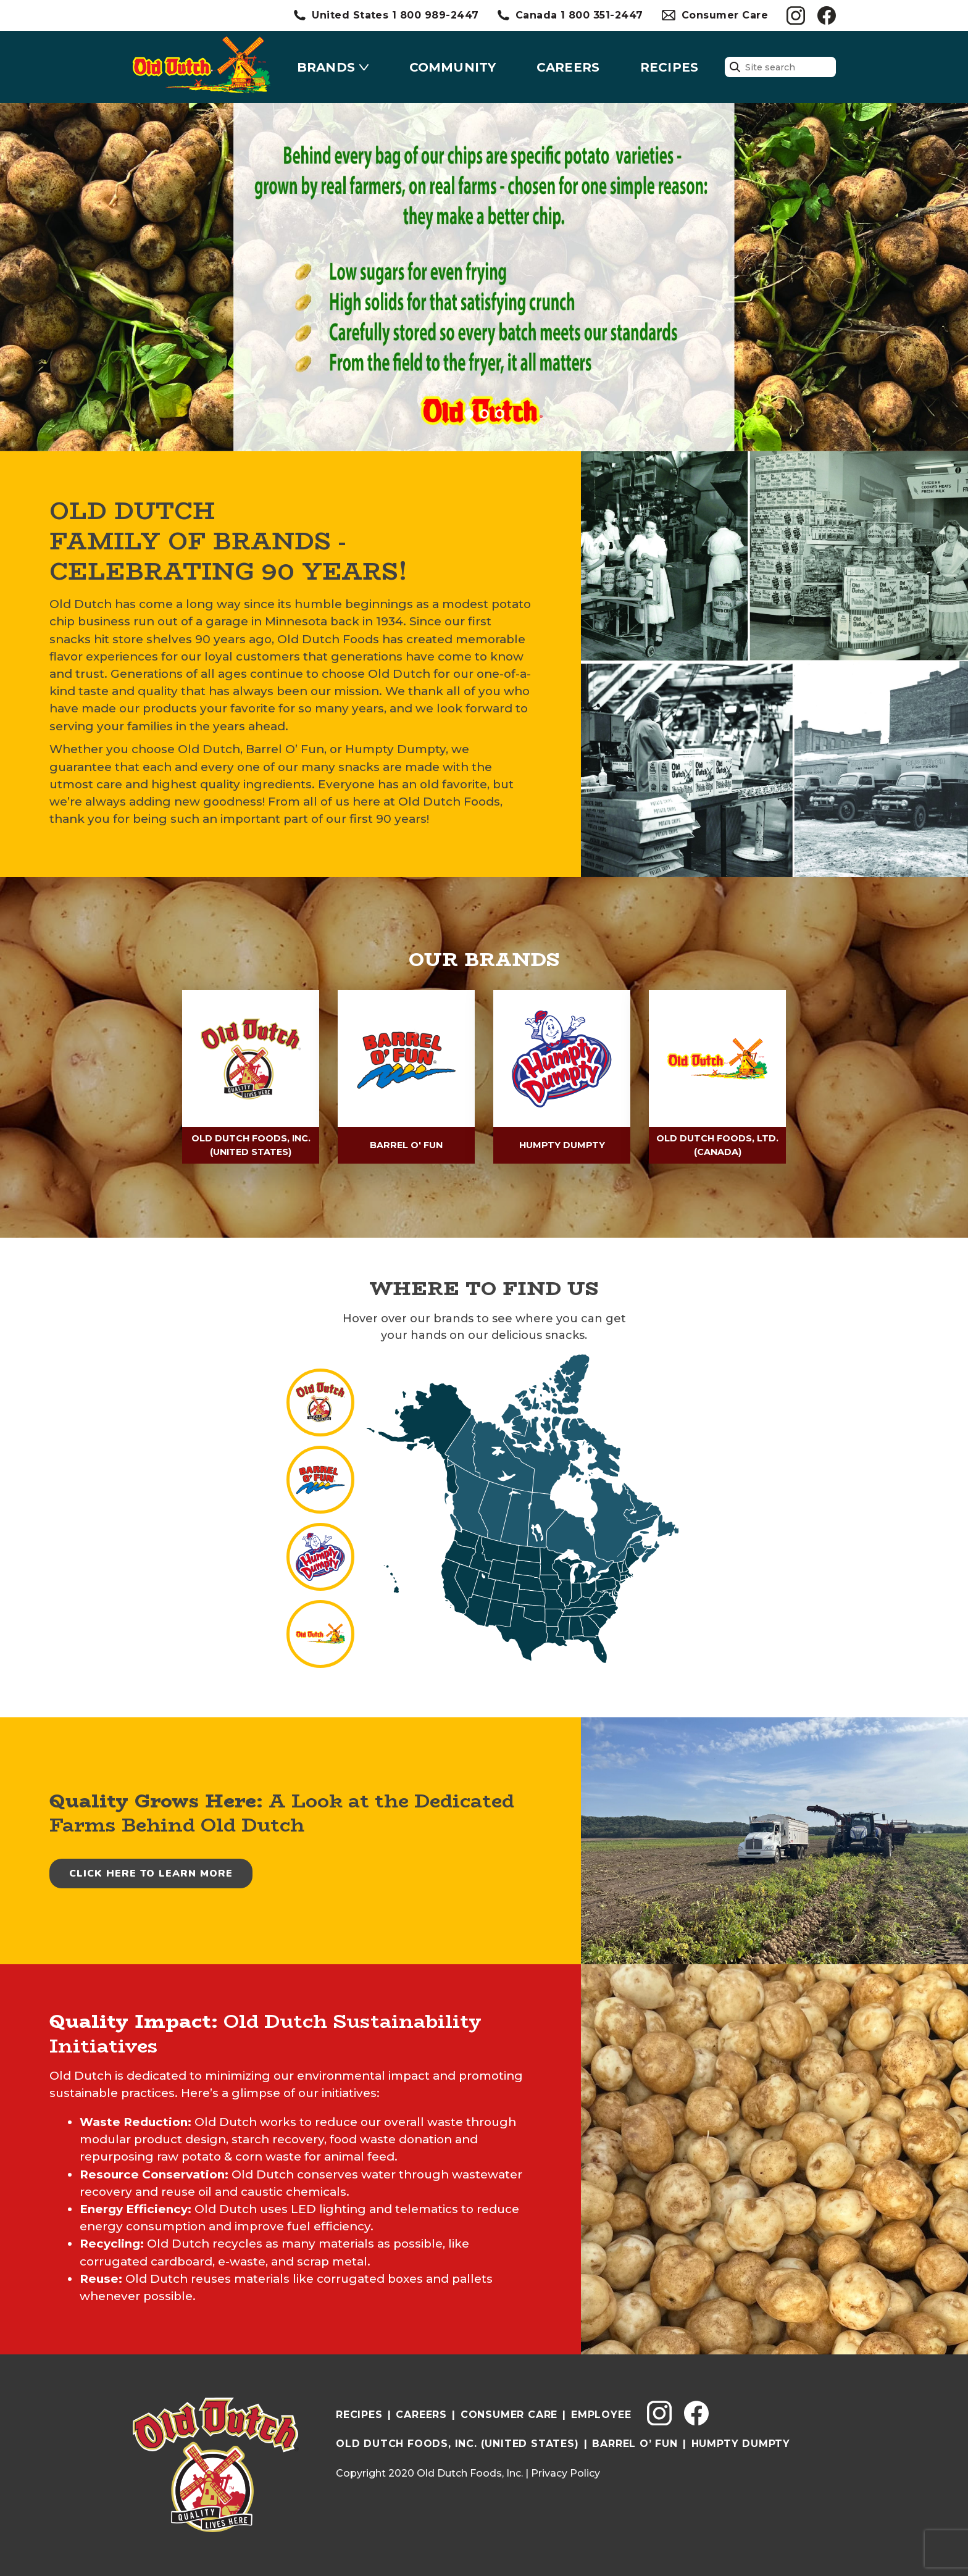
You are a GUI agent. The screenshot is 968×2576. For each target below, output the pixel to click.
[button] (469, 414)
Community (452, 67)
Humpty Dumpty (740, 2440)
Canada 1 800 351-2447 (579, 15)
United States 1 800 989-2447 (395, 15)
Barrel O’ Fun (634, 2440)
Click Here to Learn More (151, 1870)
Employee (601, 2411)
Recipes (669, 67)
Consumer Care (725, 15)
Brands (326, 67)
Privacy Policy (565, 2470)
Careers (567, 67)
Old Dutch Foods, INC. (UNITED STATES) (457, 2440)
